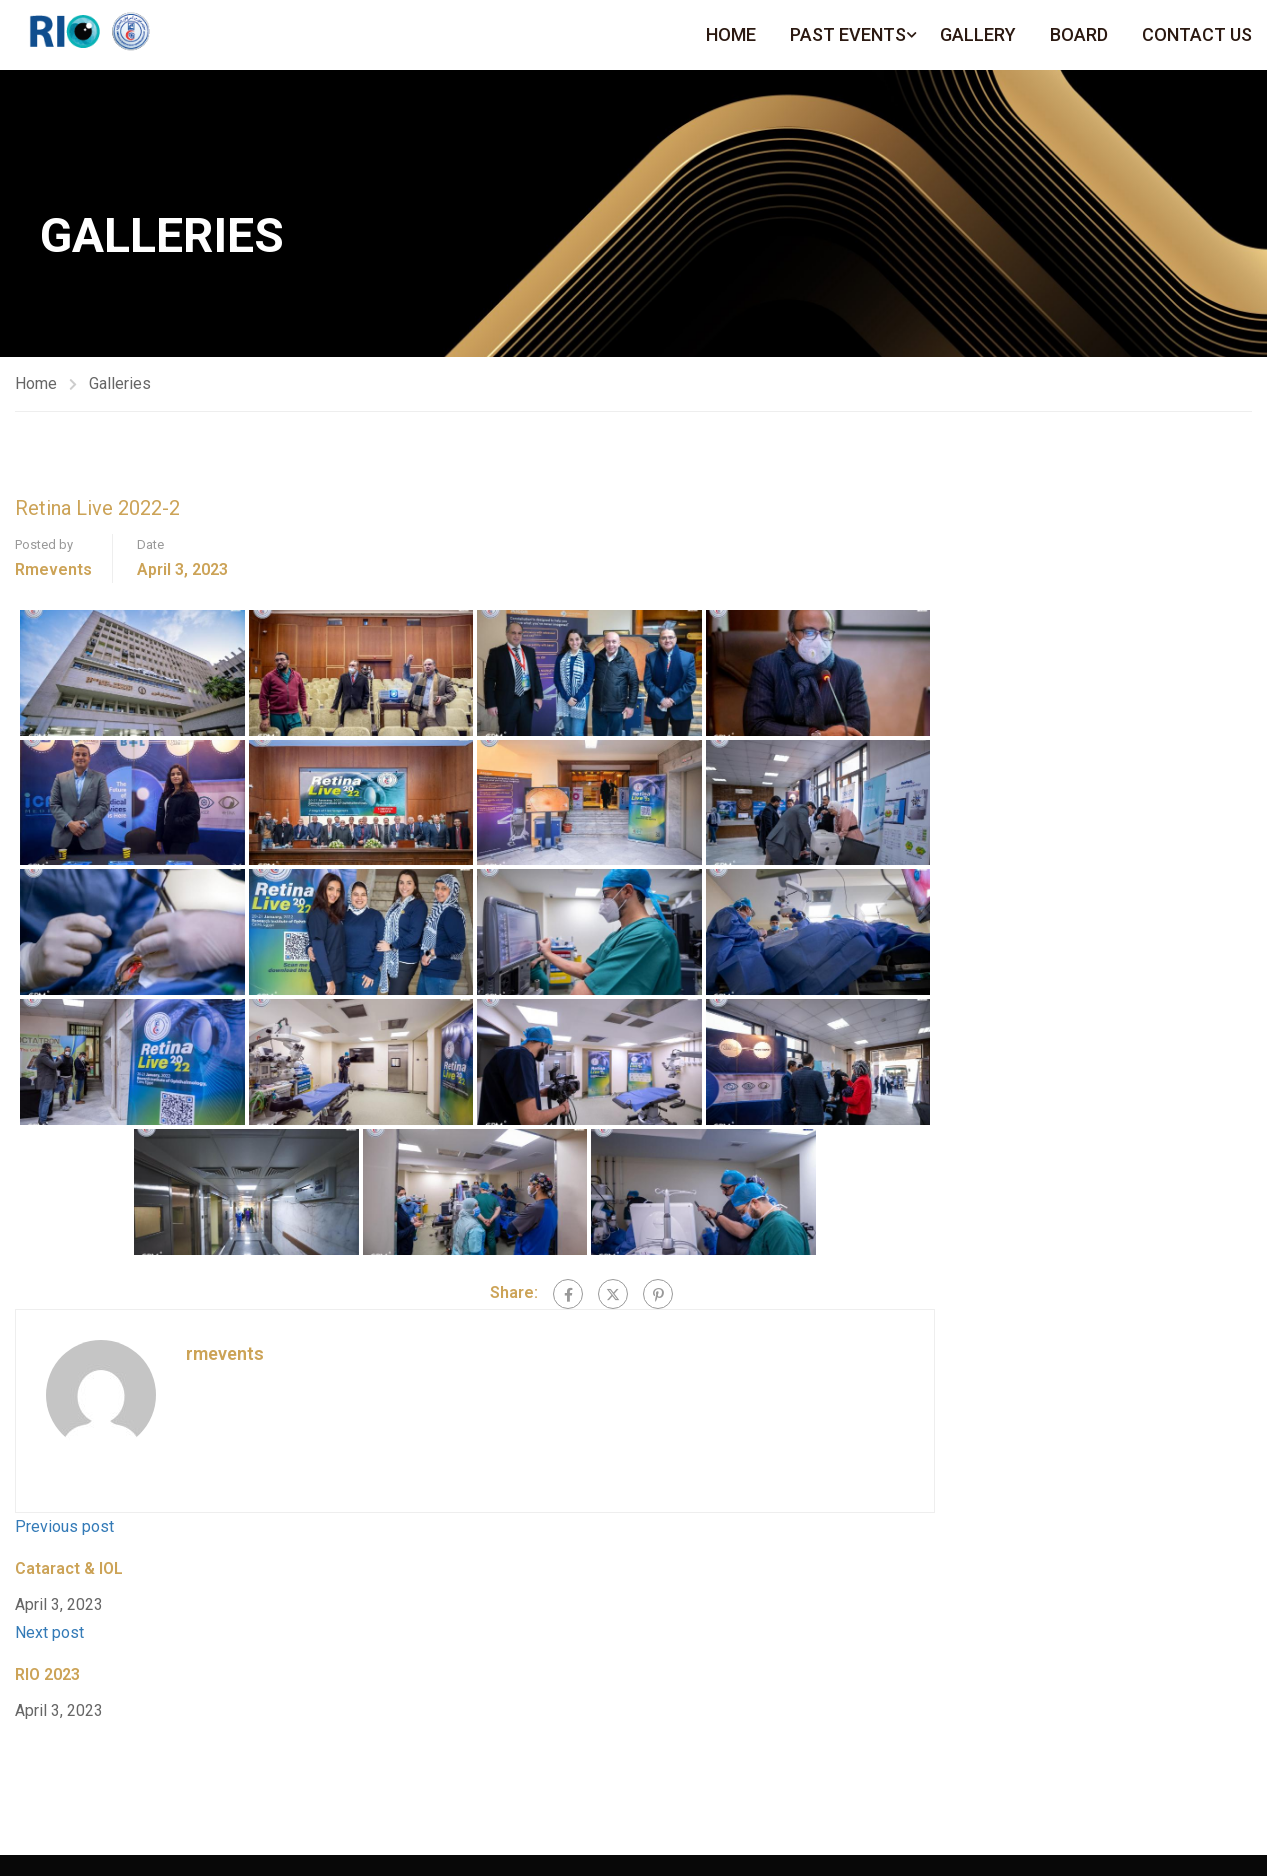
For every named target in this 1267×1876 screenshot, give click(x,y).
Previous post (64, 1526)
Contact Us (1197, 34)
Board (1079, 34)
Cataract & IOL (69, 1568)
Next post (49, 1632)
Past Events (848, 34)
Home (731, 34)
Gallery (978, 34)
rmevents (53, 569)
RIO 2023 (47, 1674)
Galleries (120, 383)
